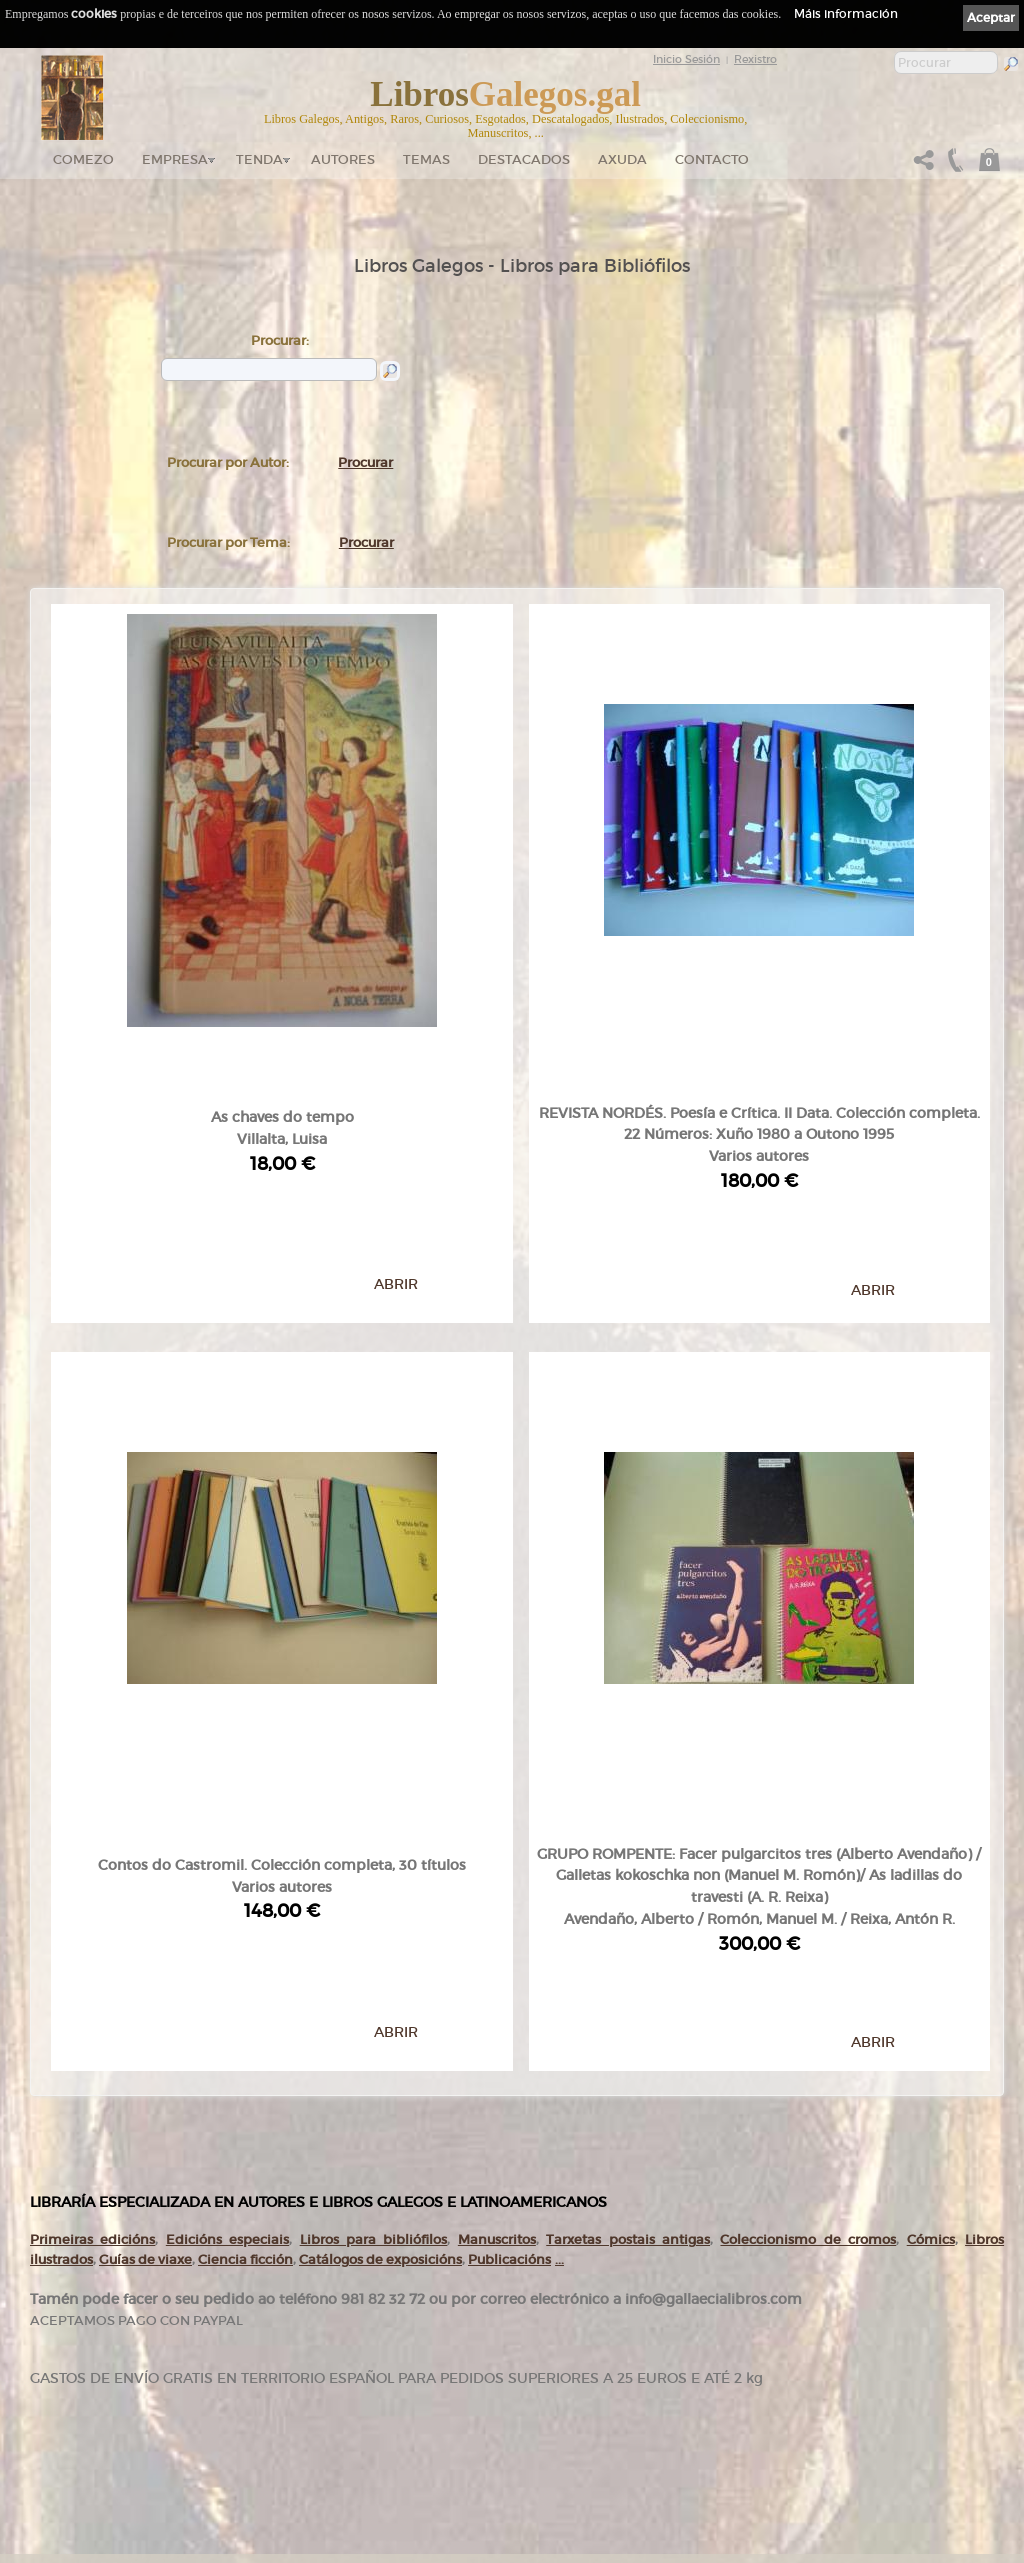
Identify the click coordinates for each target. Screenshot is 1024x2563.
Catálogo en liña (432, 2344)
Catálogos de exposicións (380, 1955)
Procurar (365, 462)
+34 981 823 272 (86, 2465)
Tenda (259, 159)
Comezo (83, 159)
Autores (343, 159)
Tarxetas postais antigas (628, 1936)
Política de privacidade (645, 2347)
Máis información (846, 13)
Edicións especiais (227, 1936)
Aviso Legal (623, 2334)
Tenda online (427, 2325)
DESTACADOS (524, 159)
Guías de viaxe (145, 1955)
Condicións (422, 2459)
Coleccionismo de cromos (808, 1936)
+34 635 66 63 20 (94, 2483)
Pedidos (416, 2440)
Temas (426, 159)
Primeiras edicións (92, 1936)
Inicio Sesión (686, 59)
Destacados (424, 2402)
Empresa (175, 159)
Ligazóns (618, 2320)
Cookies (616, 2361)
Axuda (622, 159)
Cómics (931, 1936)
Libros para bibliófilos (374, 1936)
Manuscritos (497, 1936)
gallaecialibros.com (238, 2344)
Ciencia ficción (245, 1955)
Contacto (712, 159)
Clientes (416, 2421)
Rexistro (755, 59)
